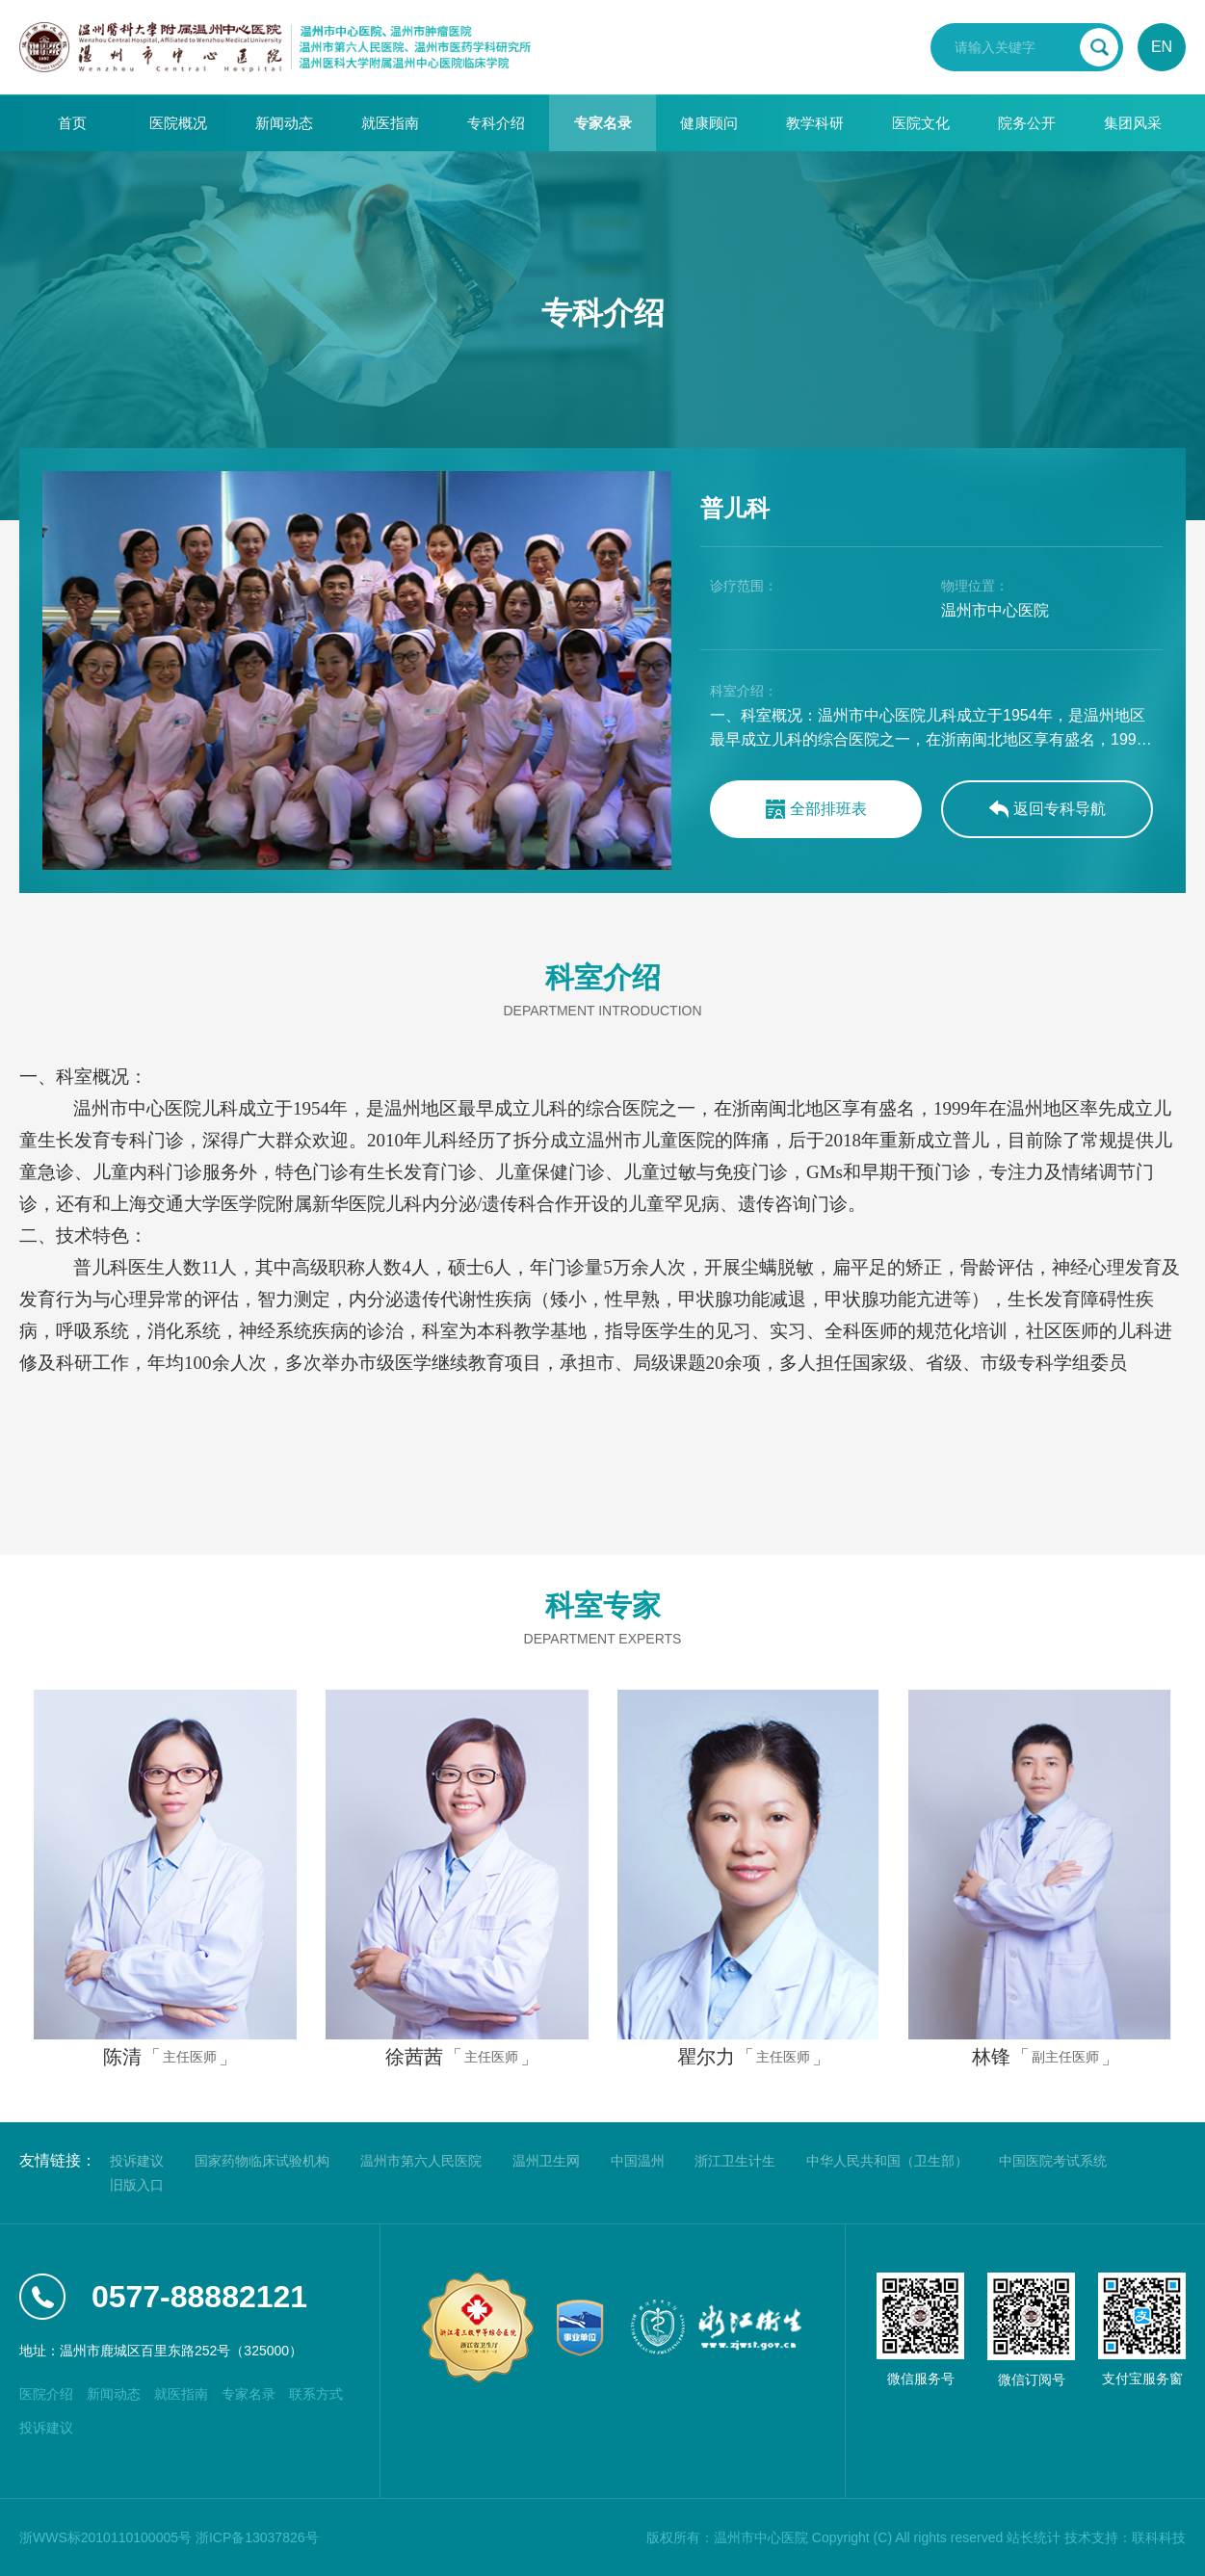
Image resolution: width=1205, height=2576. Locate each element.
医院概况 (178, 123)
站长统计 (1034, 2537)
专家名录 (603, 123)
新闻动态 (284, 123)
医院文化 (921, 123)
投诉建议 (137, 2161)
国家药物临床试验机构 (262, 2161)
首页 (72, 123)
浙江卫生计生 (734, 2161)
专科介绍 (496, 123)
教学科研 (815, 123)
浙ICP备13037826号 (257, 2537)
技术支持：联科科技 (1125, 2537)
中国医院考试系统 (1053, 2161)
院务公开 (1027, 123)
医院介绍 (46, 2394)
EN (1161, 47)
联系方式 (316, 2394)
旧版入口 (137, 2185)
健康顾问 (709, 123)
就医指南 (390, 123)
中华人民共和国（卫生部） (887, 2161)
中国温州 (638, 2161)
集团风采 (1133, 123)
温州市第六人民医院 (421, 2161)
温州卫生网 (546, 2161)
